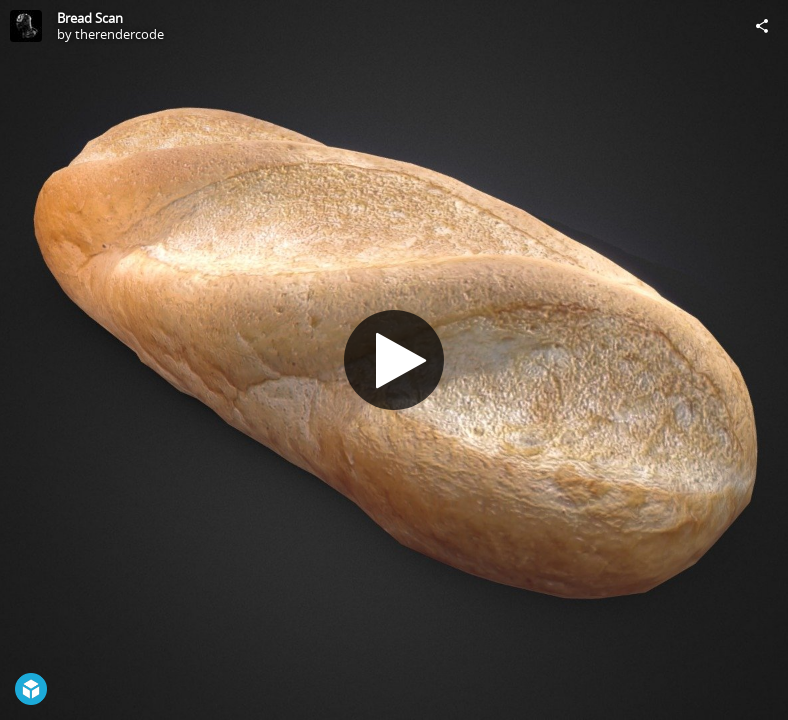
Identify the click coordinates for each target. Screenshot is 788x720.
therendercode (119, 34)
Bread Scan (90, 18)
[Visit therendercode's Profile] (26, 26)
